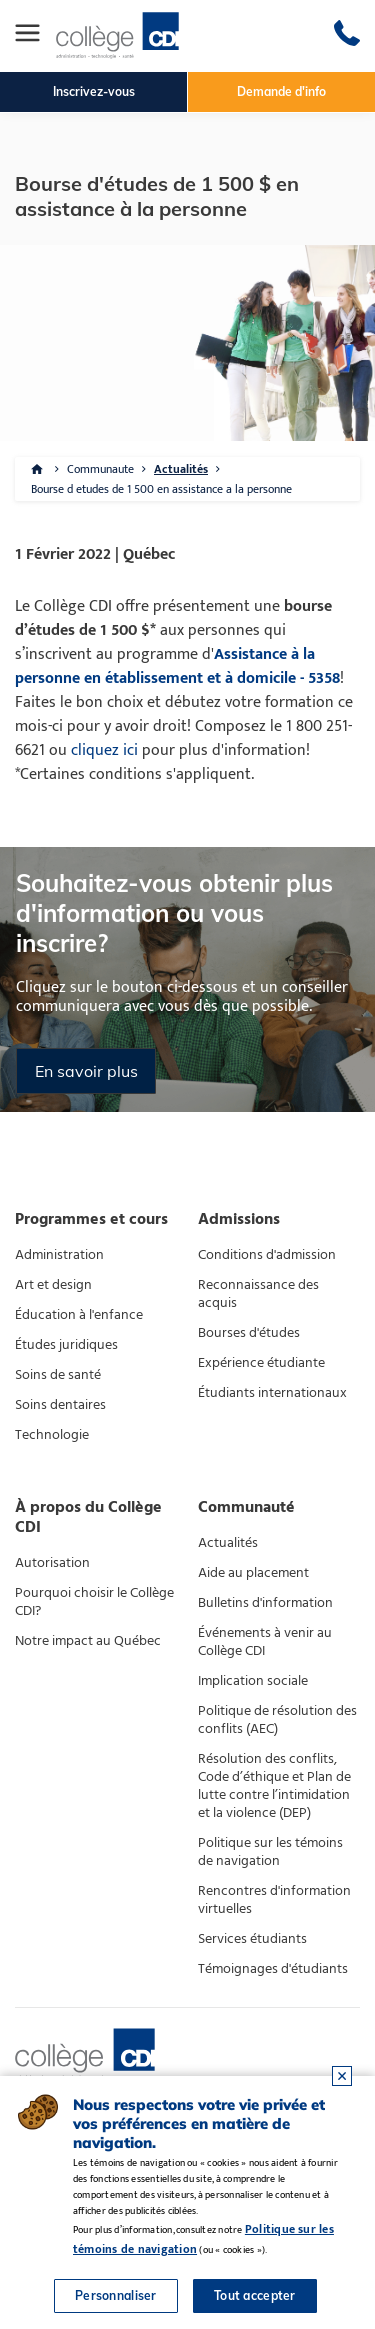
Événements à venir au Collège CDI (265, 1642)
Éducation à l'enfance (79, 1315)
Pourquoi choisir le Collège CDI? (94, 1602)
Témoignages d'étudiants (273, 1969)
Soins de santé (58, 1375)
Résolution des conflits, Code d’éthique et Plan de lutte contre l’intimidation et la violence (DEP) (274, 1786)
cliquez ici (104, 750)
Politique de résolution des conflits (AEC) (277, 1720)
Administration (59, 1255)
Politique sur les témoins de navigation (270, 1852)
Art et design (53, 1285)
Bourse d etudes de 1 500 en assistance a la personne (161, 489)
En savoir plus (86, 1071)
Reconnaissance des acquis (258, 1294)
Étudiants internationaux (272, 1393)
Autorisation (52, 1563)
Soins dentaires (60, 1405)
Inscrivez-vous (94, 91)
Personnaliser (116, 2295)
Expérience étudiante (261, 1363)
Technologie (52, 1435)
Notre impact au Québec (88, 1641)
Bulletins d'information (265, 1603)
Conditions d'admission (267, 1255)
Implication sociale (253, 1681)
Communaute (100, 469)
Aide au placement (253, 1573)
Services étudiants (252, 1939)
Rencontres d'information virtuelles (274, 1900)
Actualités (181, 469)
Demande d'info (281, 91)
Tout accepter (255, 2295)
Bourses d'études (249, 1333)
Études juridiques (66, 1345)
